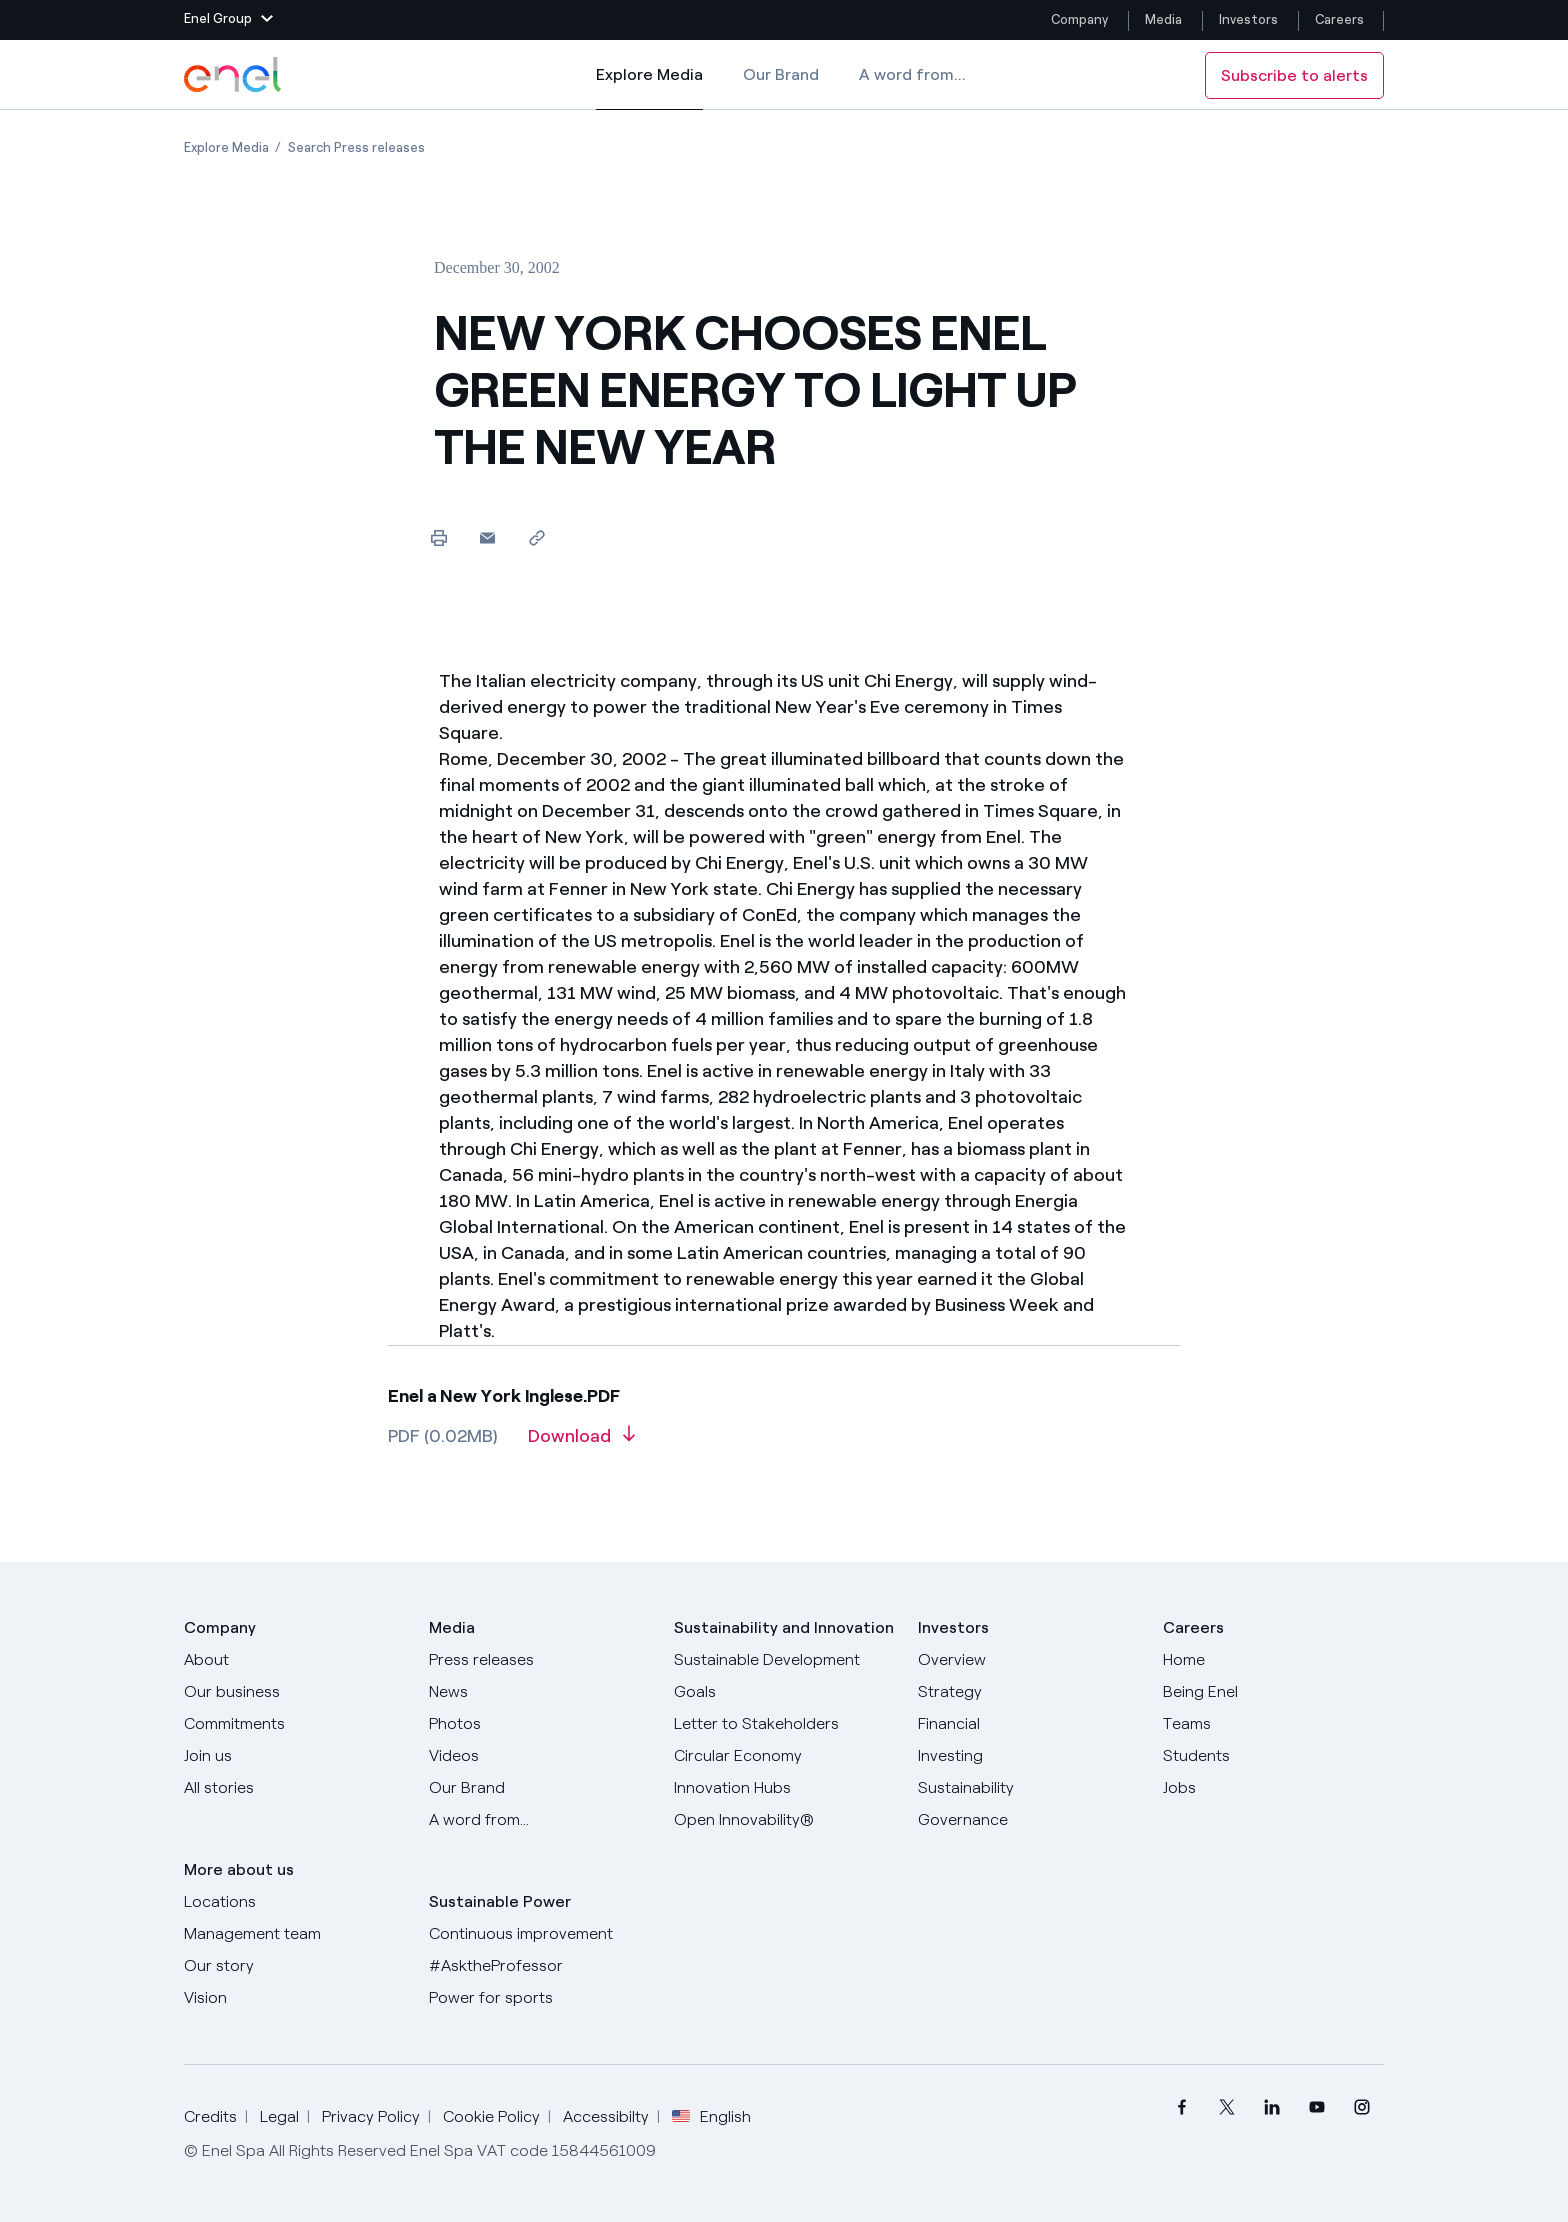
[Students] (1273, 1756)
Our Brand (781, 74)
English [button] (711, 2117)
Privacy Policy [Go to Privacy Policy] (371, 2116)
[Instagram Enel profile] (1361, 2107)
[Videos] (539, 1756)
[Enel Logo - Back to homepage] (234, 75)
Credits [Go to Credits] (210, 2116)
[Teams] (1273, 1724)
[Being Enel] (1273, 1692)
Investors (1248, 19)
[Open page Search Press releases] (356, 147)
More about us (239, 1869)
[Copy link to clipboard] (536, 537)
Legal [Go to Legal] (279, 2116)
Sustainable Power (500, 1901)
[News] (539, 1692)
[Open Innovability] (784, 1820)
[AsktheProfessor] (539, 1966)
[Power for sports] (539, 1998)
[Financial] (1028, 1724)
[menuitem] (1181, 2107)
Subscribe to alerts (1294, 75)
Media (1163, 19)
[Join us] (294, 1756)
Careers (1341, 19)
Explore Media (649, 88)
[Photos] (539, 1724)
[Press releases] (539, 1660)
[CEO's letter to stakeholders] (784, 1724)
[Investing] (1028, 1756)
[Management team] (294, 1934)
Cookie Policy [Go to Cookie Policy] (491, 2116)
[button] (228, 20)
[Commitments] (294, 1724)
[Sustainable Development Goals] (784, 1676)
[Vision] (294, 1998)
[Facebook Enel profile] (1181, 2107)
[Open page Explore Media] (226, 147)
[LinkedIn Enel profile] (1271, 2107)
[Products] (294, 1692)
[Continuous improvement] (539, 1934)
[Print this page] (438, 537)
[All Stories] (294, 1788)
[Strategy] (1028, 1692)
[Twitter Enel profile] (1226, 2107)
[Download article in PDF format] (581, 1443)
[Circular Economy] (784, 1756)
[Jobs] (1273, 1788)
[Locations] (294, 1902)
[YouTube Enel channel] (1316, 2107)
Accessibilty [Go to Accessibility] (606, 2116)
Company (1079, 19)
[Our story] (294, 1966)
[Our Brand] (539, 1788)
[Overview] (1028, 1660)
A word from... (912, 74)
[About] (294, 1660)
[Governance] (1028, 1820)
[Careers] (1273, 1660)
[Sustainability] (1028, 1788)
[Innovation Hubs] (784, 1788)
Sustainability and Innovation (784, 1627)
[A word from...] (539, 1820)
